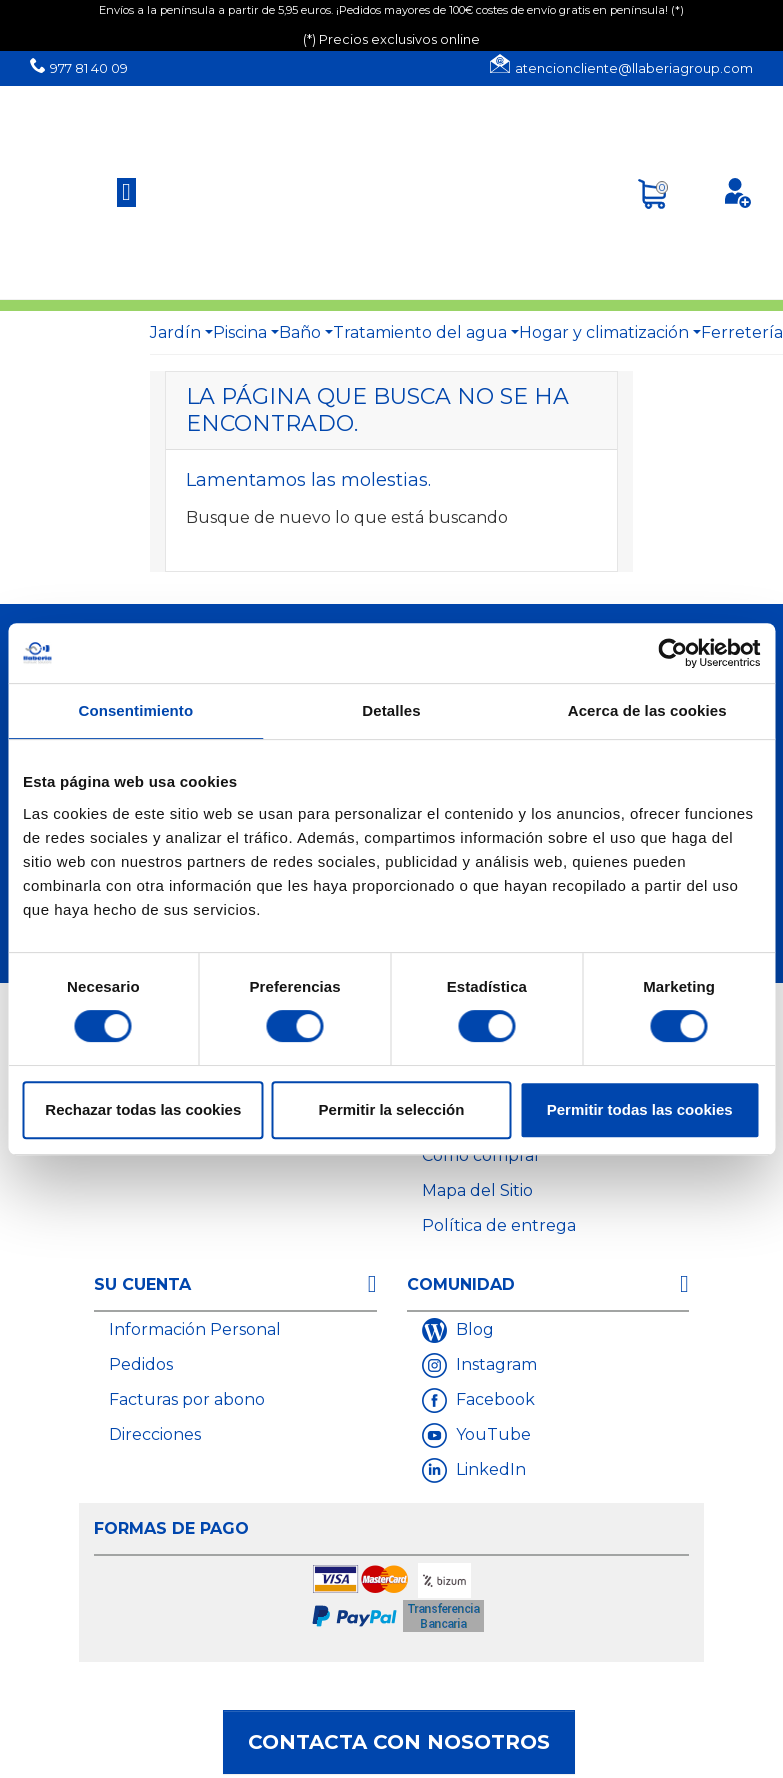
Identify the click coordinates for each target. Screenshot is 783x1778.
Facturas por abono (187, 1399)
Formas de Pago (171, 1528)
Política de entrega (499, 1225)
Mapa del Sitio (477, 1190)
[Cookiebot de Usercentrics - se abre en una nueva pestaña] (672, 653)
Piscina (240, 332)
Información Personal (195, 1329)
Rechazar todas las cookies (143, 1109)
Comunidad (461, 1284)
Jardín (175, 332)
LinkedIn (489, 1469)
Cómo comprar (481, 1155)
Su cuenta (142, 1284)
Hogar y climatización (604, 332)
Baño (300, 332)
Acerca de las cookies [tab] (647, 710)
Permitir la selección (392, 1109)
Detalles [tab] (391, 710)
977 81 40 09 (89, 68)
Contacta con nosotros (399, 1742)
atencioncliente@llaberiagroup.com (634, 68)
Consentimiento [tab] (135, 710)
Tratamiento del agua (420, 332)
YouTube (491, 1434)
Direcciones (155, 1434)
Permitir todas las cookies (640, 1109)
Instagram (494, 1364)
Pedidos (141, 1364)
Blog (473, 1329)
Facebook (493, 1399)
